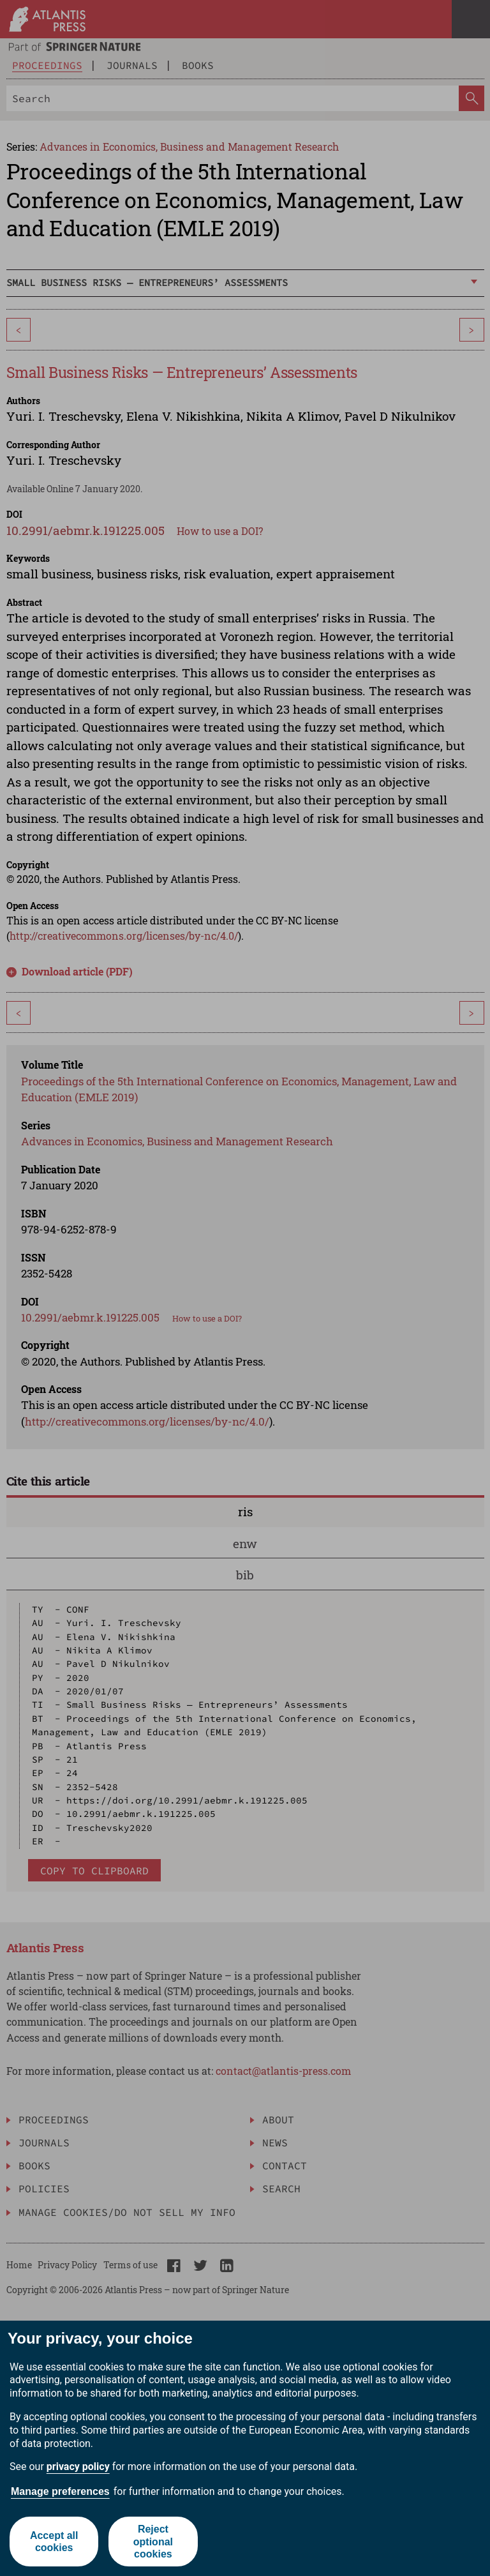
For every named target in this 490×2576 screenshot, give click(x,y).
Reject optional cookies (153, 2541)
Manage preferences (60, 2491)
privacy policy (78, 2466)
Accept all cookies (54, 2541)
